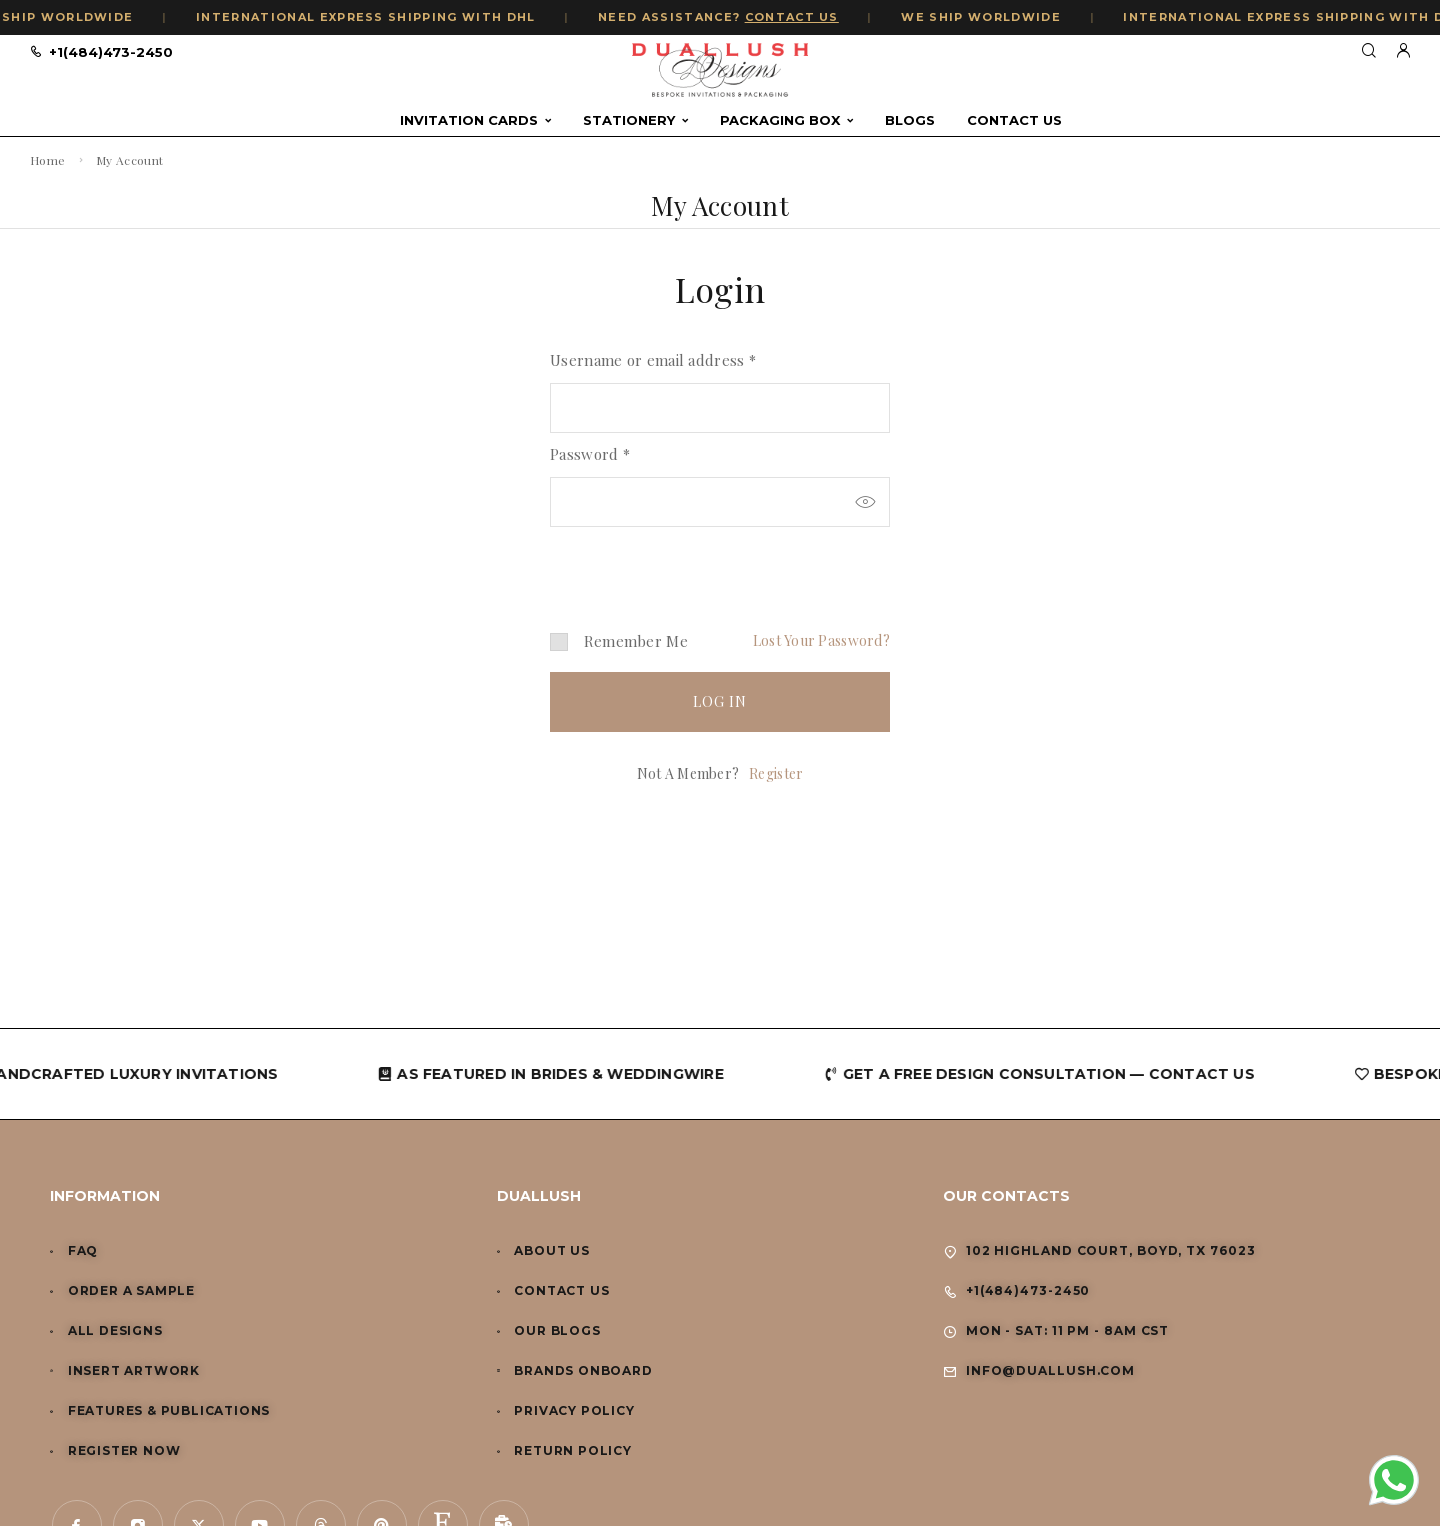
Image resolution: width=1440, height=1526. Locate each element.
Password (590, 454)
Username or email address (653, 360)
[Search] (1368, 51)
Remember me (619, 641)
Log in (720, 701)
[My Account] (1403, 51)
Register (776, 773)
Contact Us (1014, 120)
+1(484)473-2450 (111, 52)
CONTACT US (808, 17)
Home (47, 160)
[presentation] (687, 562)
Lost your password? (821, 640)
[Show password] (865, 502)
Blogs (910, 120)
